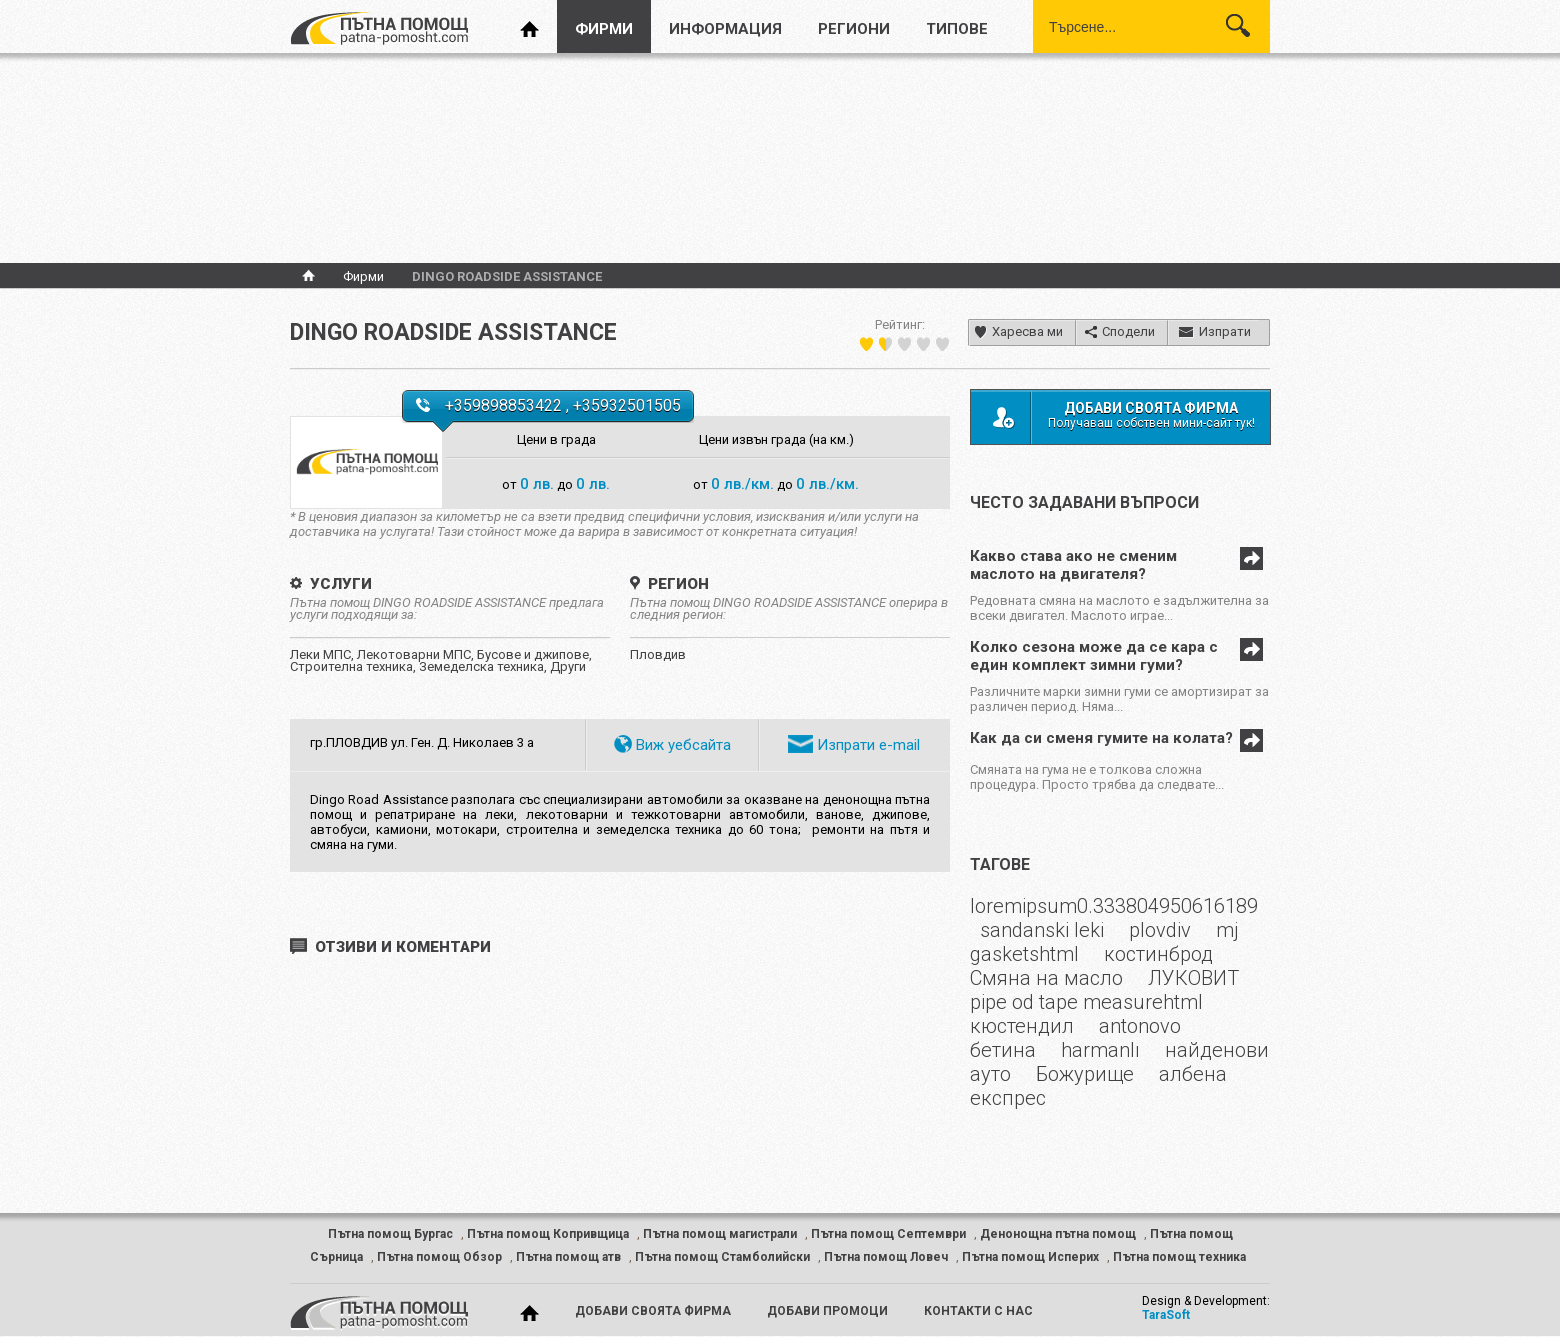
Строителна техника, (354, 666)
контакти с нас (978, 1311)
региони (854, 29)
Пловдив (658, 654)
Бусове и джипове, (534, 654)
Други (568, 666)
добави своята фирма (653, 1311)
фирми (604, 29)
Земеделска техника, (484, 666)
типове (957, 29)
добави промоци (827, 1311)
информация (725, 29)
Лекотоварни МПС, (417, 654)
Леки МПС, (323, 654)
